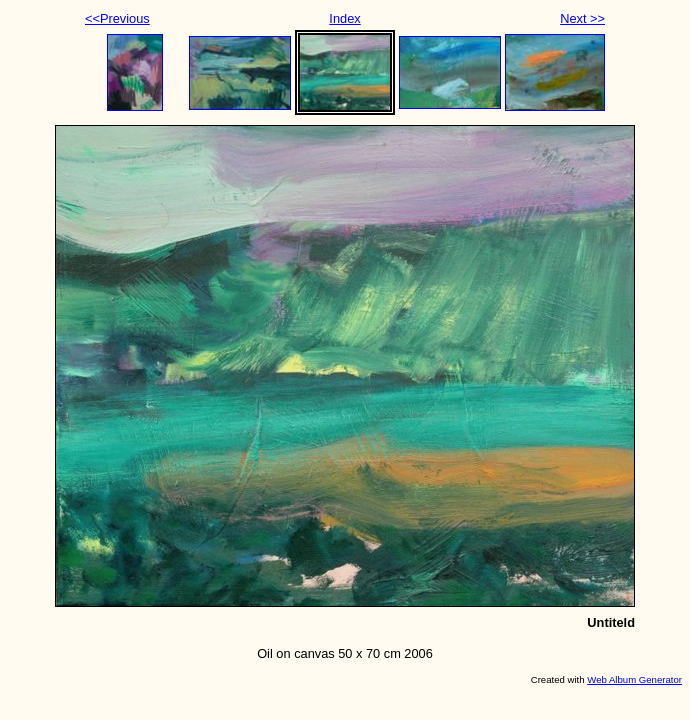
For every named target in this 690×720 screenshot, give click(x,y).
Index (344, 18)
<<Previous (117, 18)
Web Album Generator (634, 679)
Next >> (582, 18)
